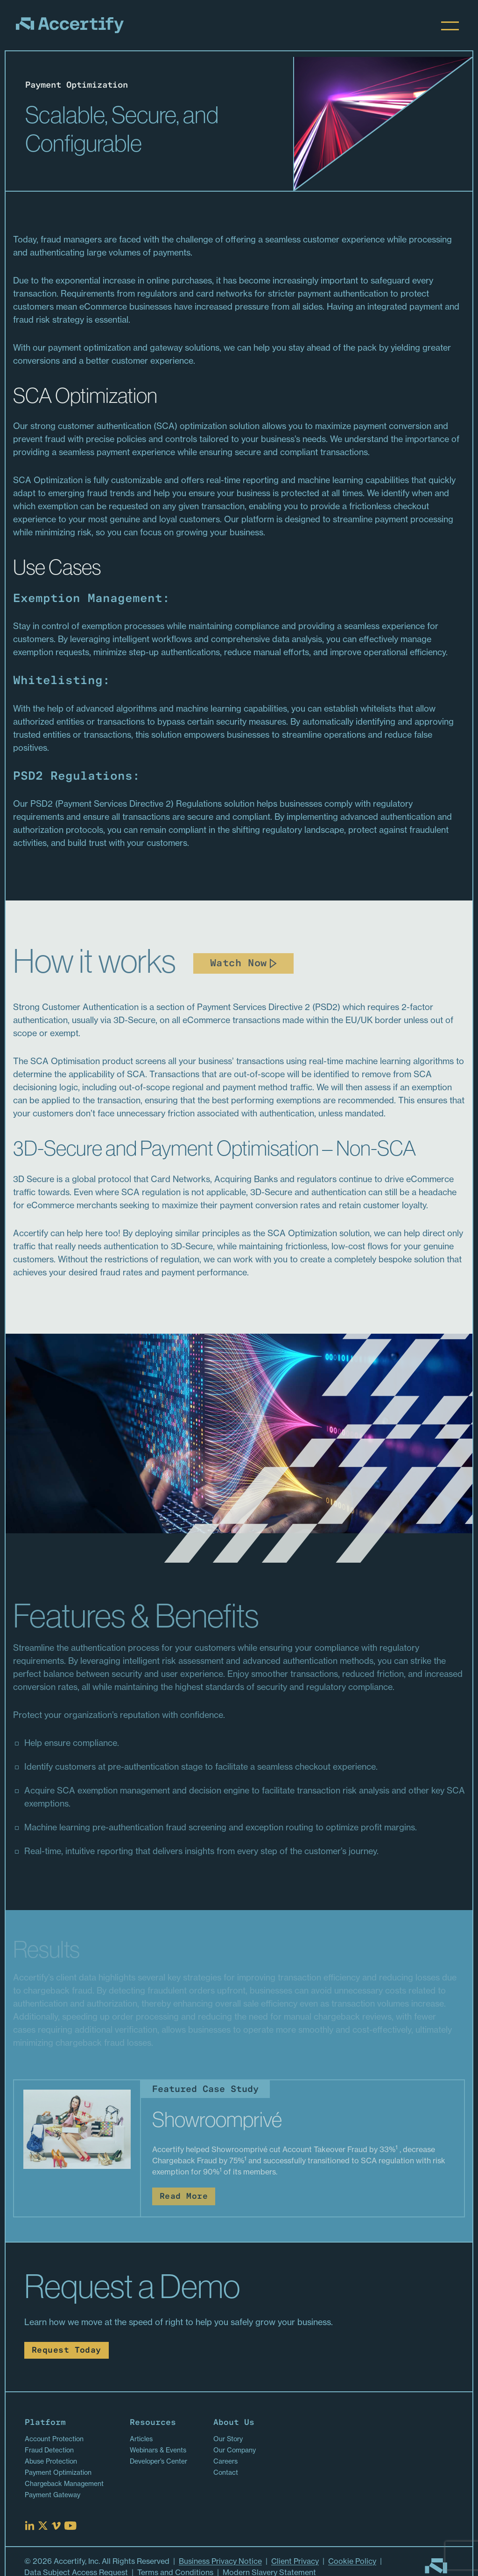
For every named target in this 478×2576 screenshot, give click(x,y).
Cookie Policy (352, 2561)
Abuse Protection (51, 2461)
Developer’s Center (158, 2461)
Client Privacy (295, 2561)
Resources (153, 2422)
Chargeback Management (64, 2483)
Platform (45, 2422)
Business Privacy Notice (220, 2561)
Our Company (234, 2450)
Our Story (228, 2439)
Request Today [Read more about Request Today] (66, 2350)
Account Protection (54, 2439)
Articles (141, 2439)
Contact (225, 2472)
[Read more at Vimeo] (56, 2526)
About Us (233, 2422)
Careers (225, 2461)
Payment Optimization (58, 2472)
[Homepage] (70, 25)
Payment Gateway (52, 2495)
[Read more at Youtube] (70, 2525)
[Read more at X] (43, 2525)
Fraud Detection (49, 2450)
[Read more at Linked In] (30, 2525)
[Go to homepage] (436, 2566)
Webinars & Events (158, 2450)
